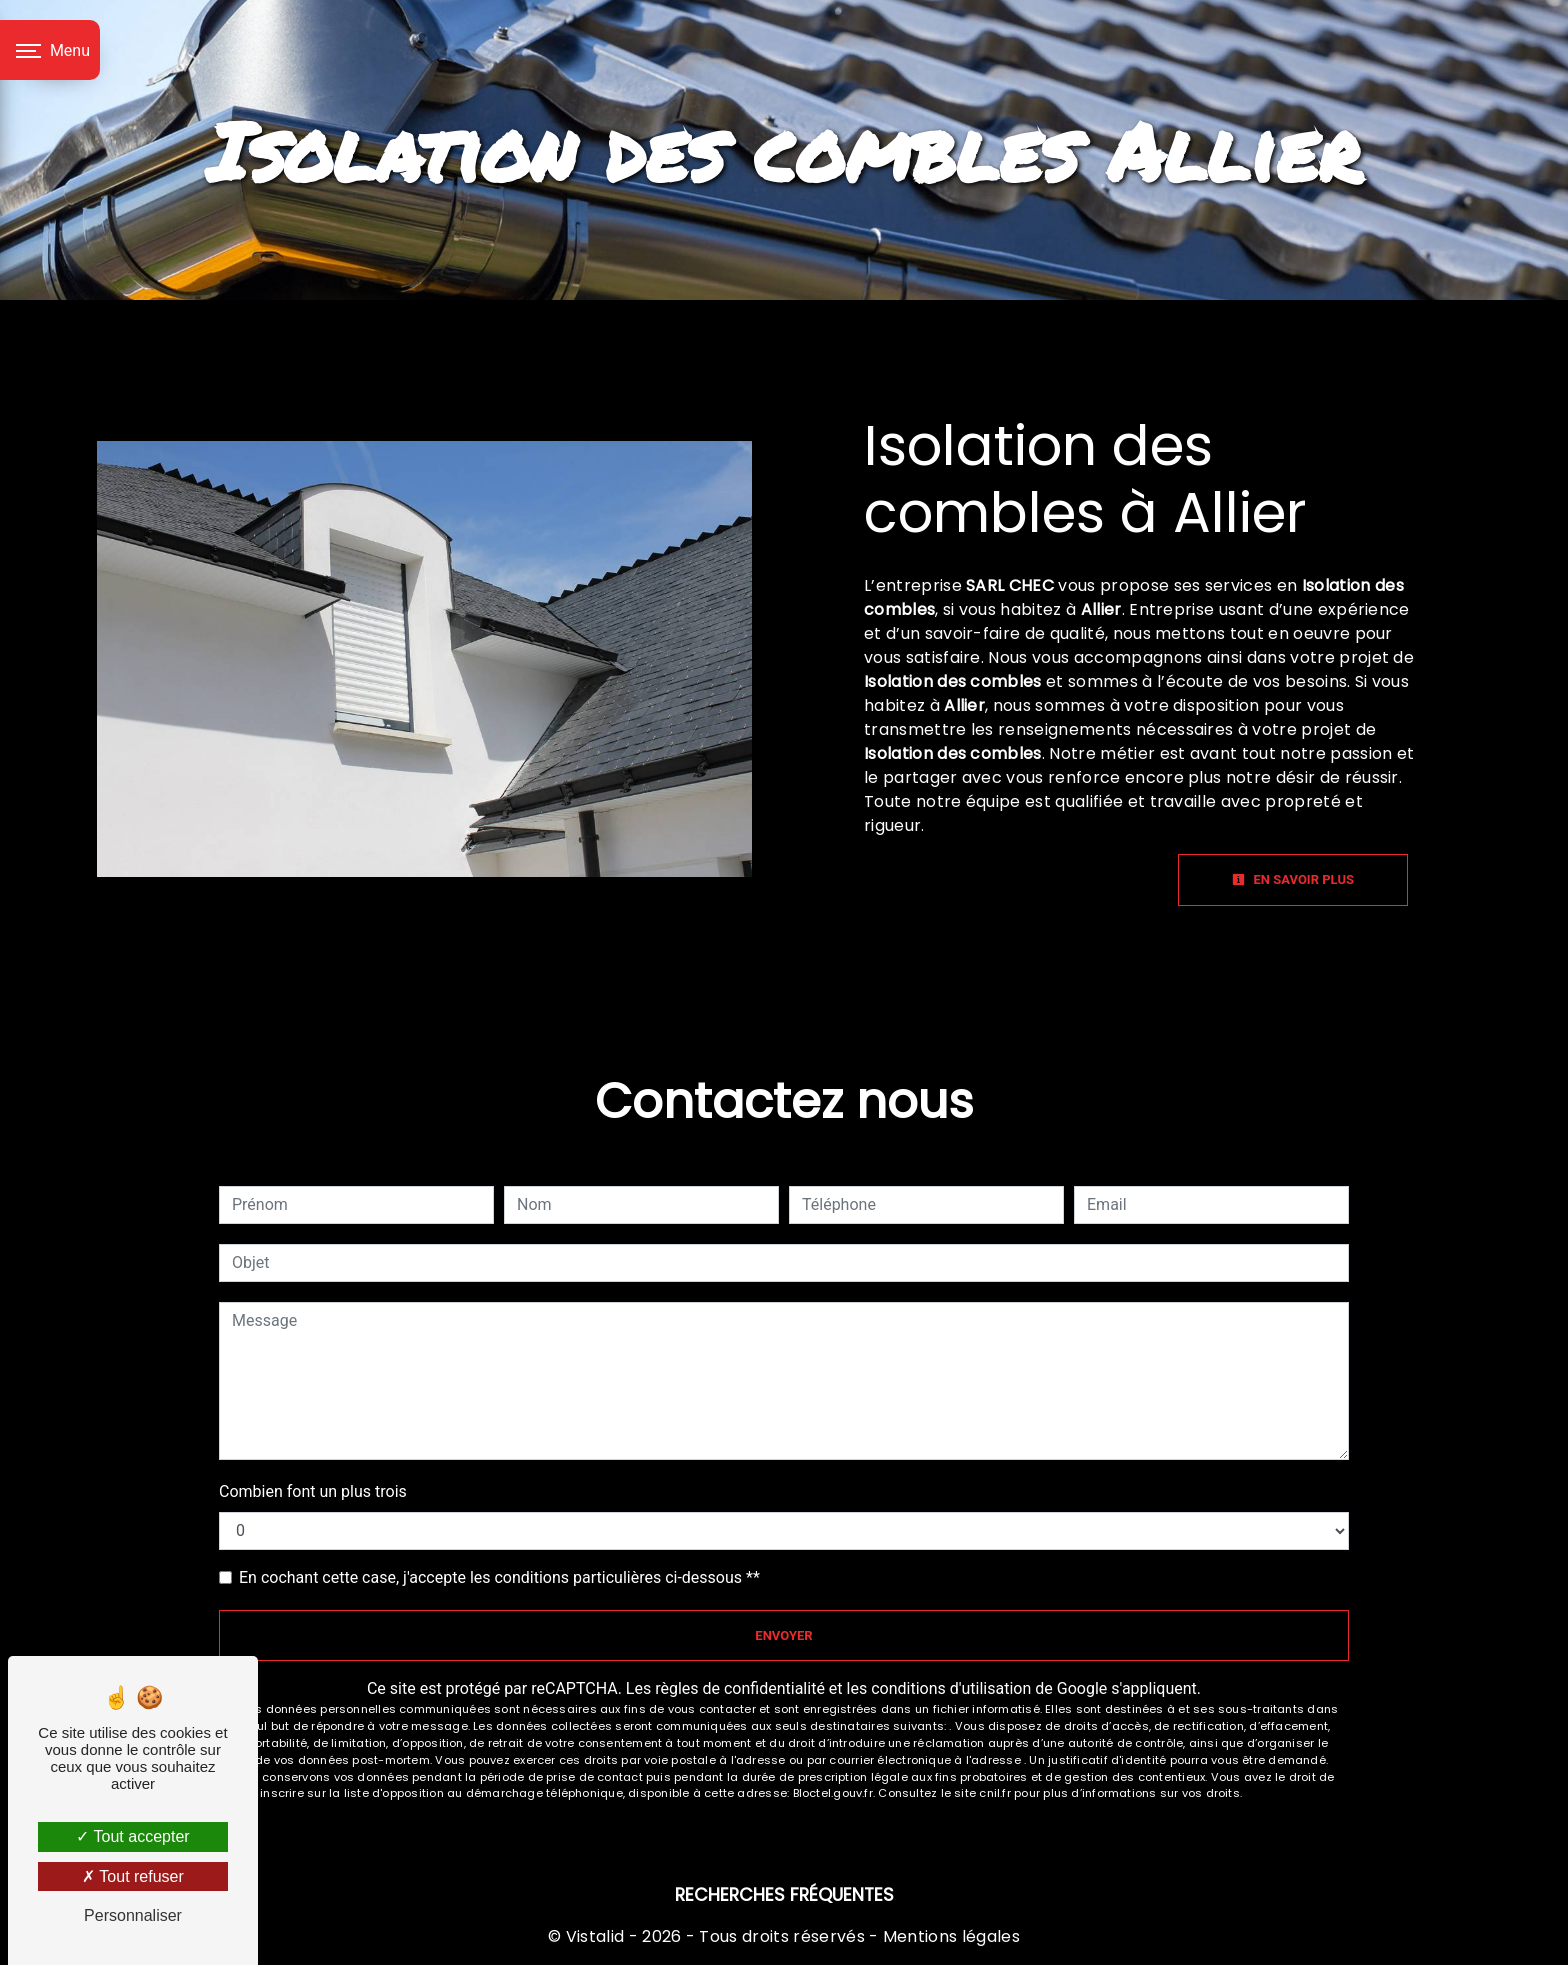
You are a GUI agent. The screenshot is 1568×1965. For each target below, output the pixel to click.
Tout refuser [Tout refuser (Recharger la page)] (133, 1876)
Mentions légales (949, 1936)
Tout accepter (132, 1836)
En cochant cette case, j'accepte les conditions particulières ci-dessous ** (499, 1577)
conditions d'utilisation (951, 1688)
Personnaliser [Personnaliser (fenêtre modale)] (133, 1915)
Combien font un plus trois (313, 1491)
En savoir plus (1293, 879)
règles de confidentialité (740, 1688)
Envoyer (783, 1635)
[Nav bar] (50, 50)
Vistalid (595, 1936)
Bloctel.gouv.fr (833, 1793)
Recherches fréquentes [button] (784, 1895)
